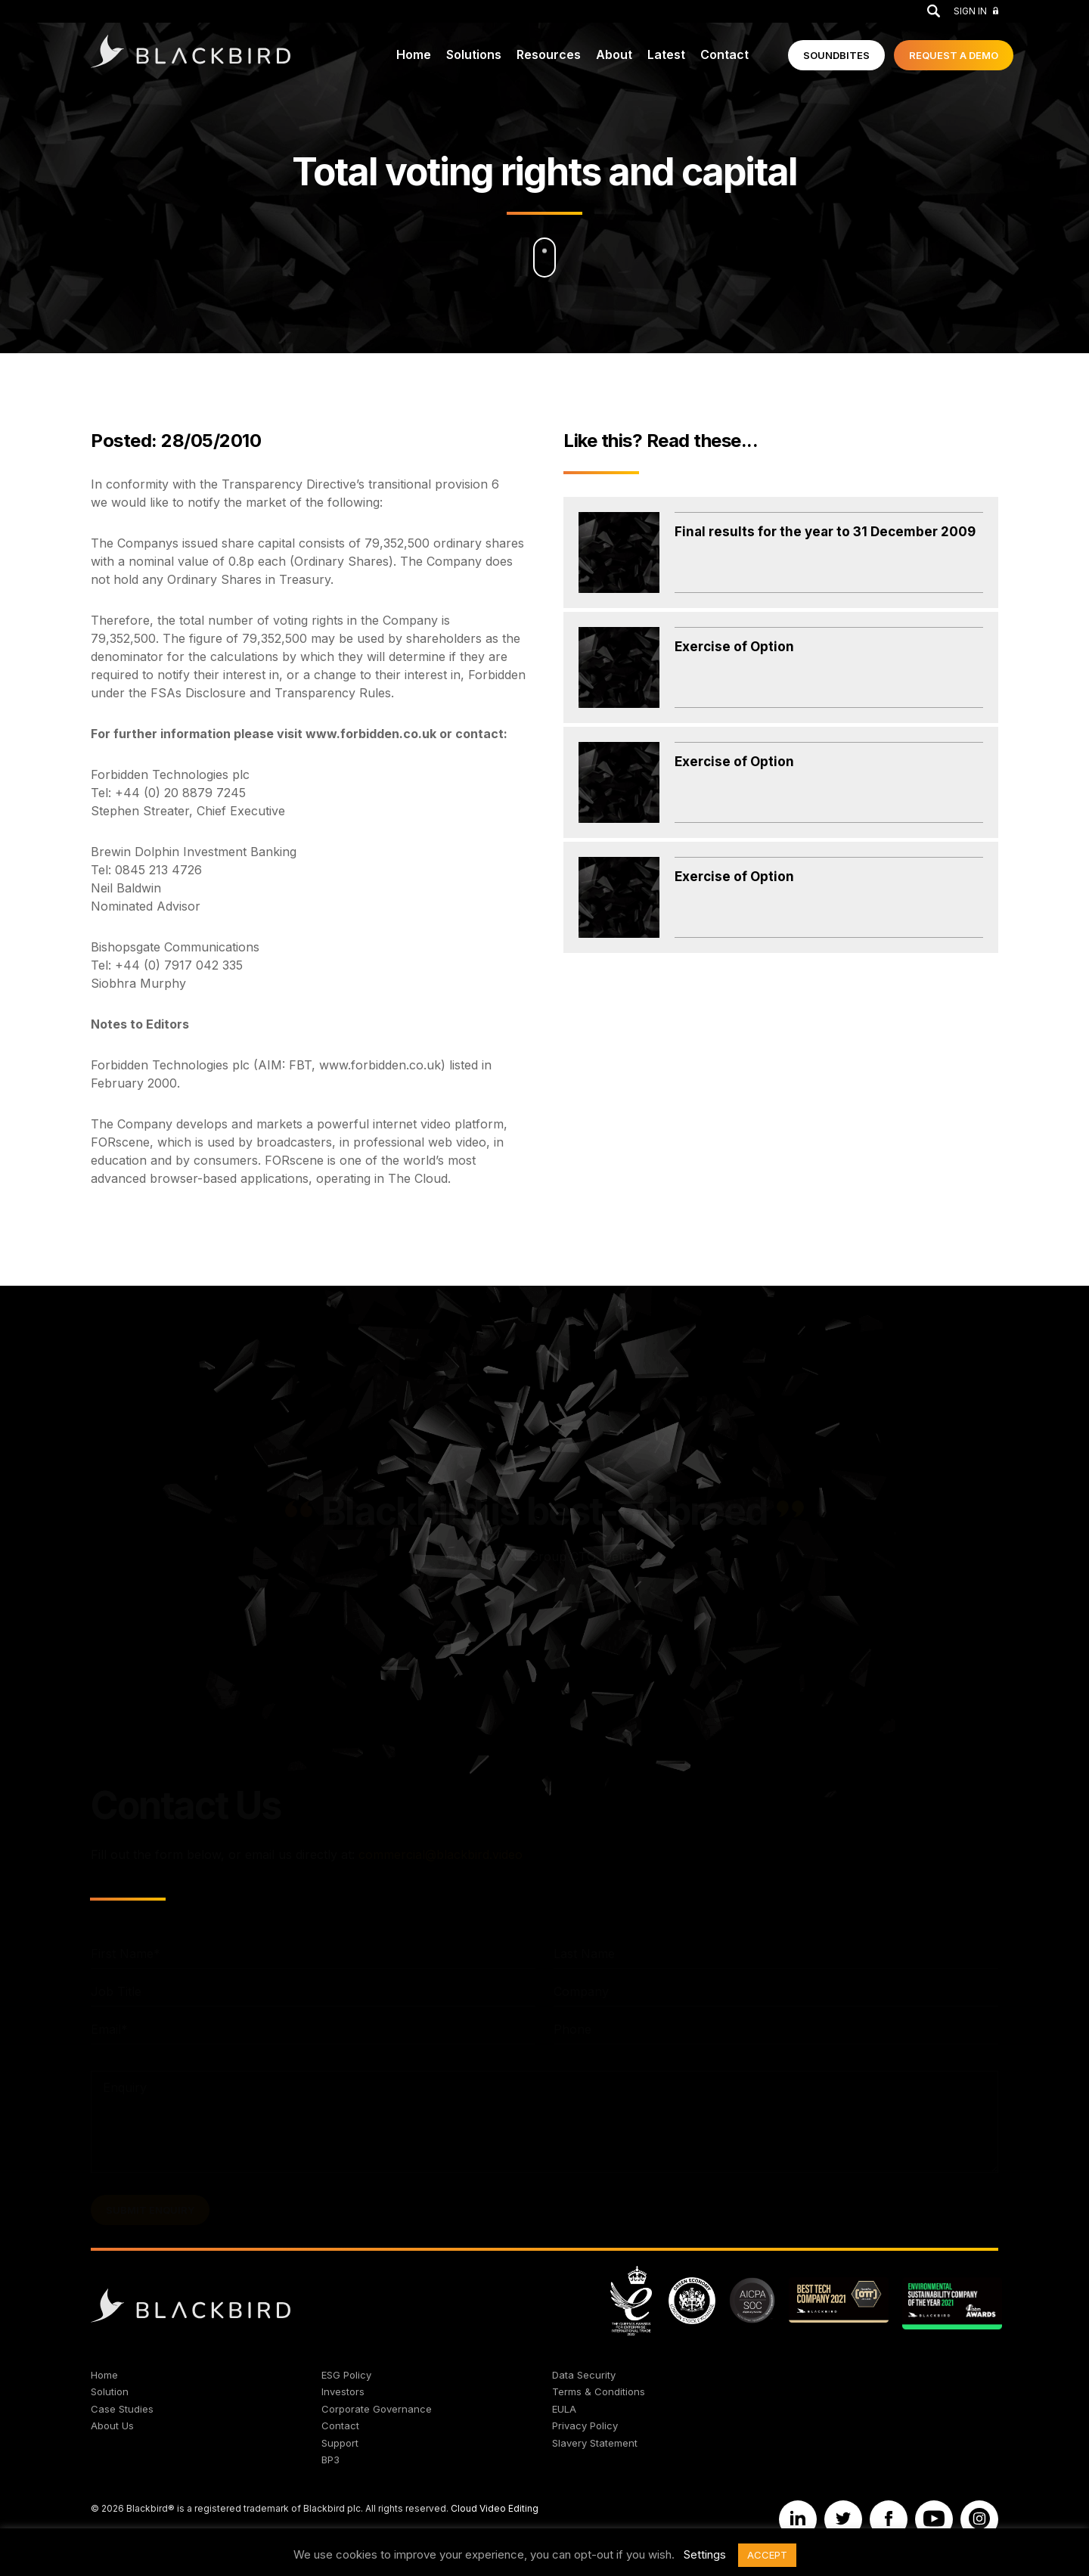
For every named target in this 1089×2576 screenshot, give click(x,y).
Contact (724, 54)
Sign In (976, 11)
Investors (343, 2391)
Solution (110, 2391)
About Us (112, 2425)
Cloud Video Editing (494, 2508)
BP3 (330, 2459)
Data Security (584, 2375)
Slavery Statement (595, 2443)
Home (413, 54)
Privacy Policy (585, 2425)
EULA (564, 2409)
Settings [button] (705, 2554)
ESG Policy (346, 2375)
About (614, 54)
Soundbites (836, 55)
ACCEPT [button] (767, 2555)
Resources (549, 54)
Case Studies (122, 2409)
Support (339, 2443)
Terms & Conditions (598, 2391)
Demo (953, 55)
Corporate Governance (376, 2409)
